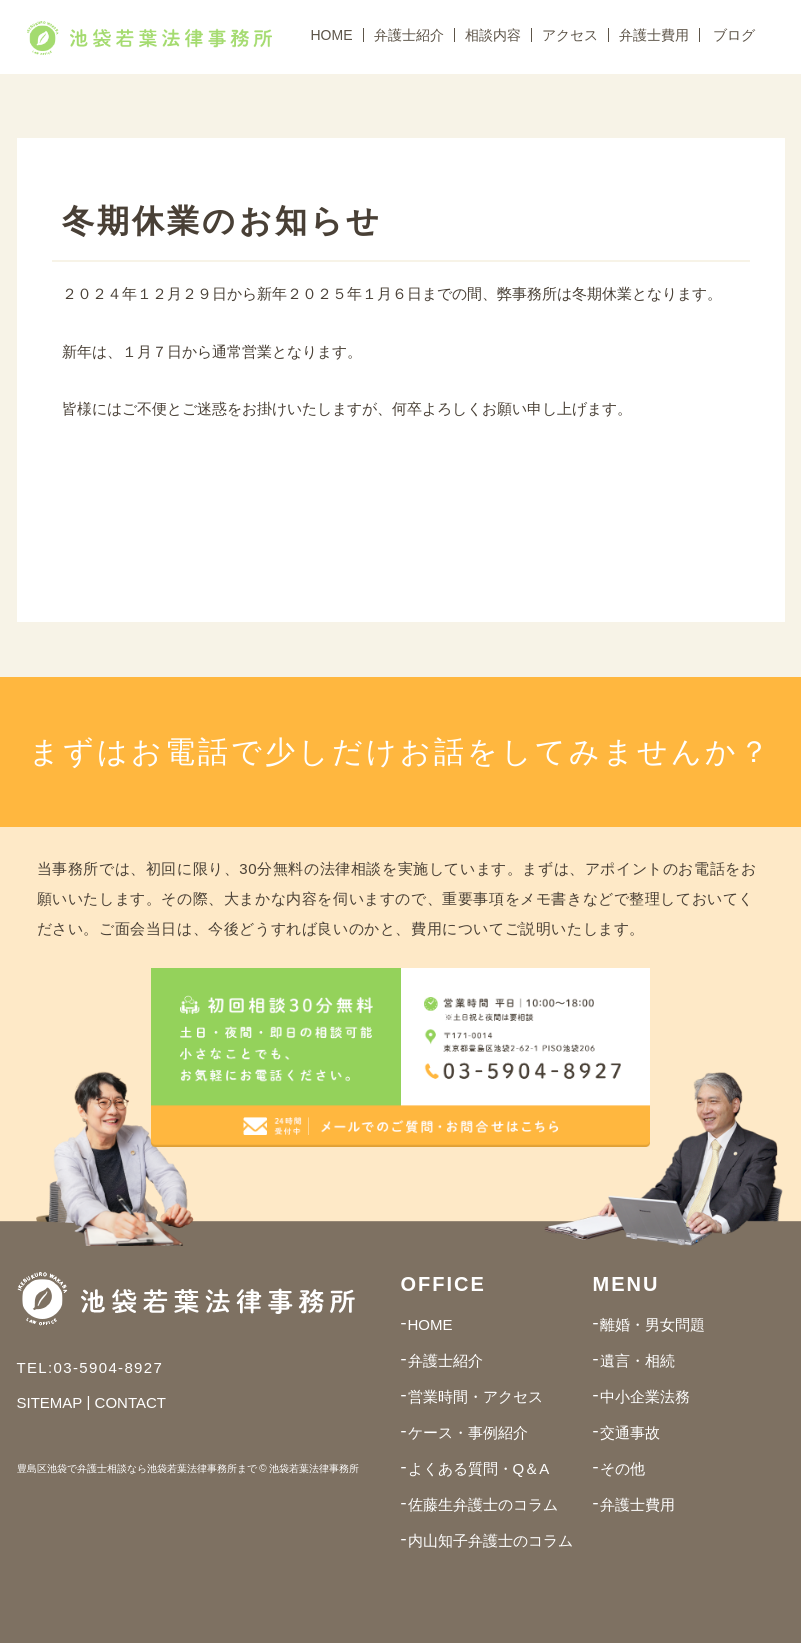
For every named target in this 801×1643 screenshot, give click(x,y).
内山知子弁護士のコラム (490, 1540)
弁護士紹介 (409, 35)
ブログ (734, 35)
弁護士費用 (654, 35)
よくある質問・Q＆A (479, 1468)
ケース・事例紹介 (468, 1432)
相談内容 (493, 35)
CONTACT (130, 1402)
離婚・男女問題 (652, 1324)
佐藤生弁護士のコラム (483, 1504)
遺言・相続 (637, 1360)
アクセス (570, 35)
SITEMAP (50, 1402)
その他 (622, 1468)
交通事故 (630, 1432)
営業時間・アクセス (475, 1396)
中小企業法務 (645, 1396)
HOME (332, 35)
